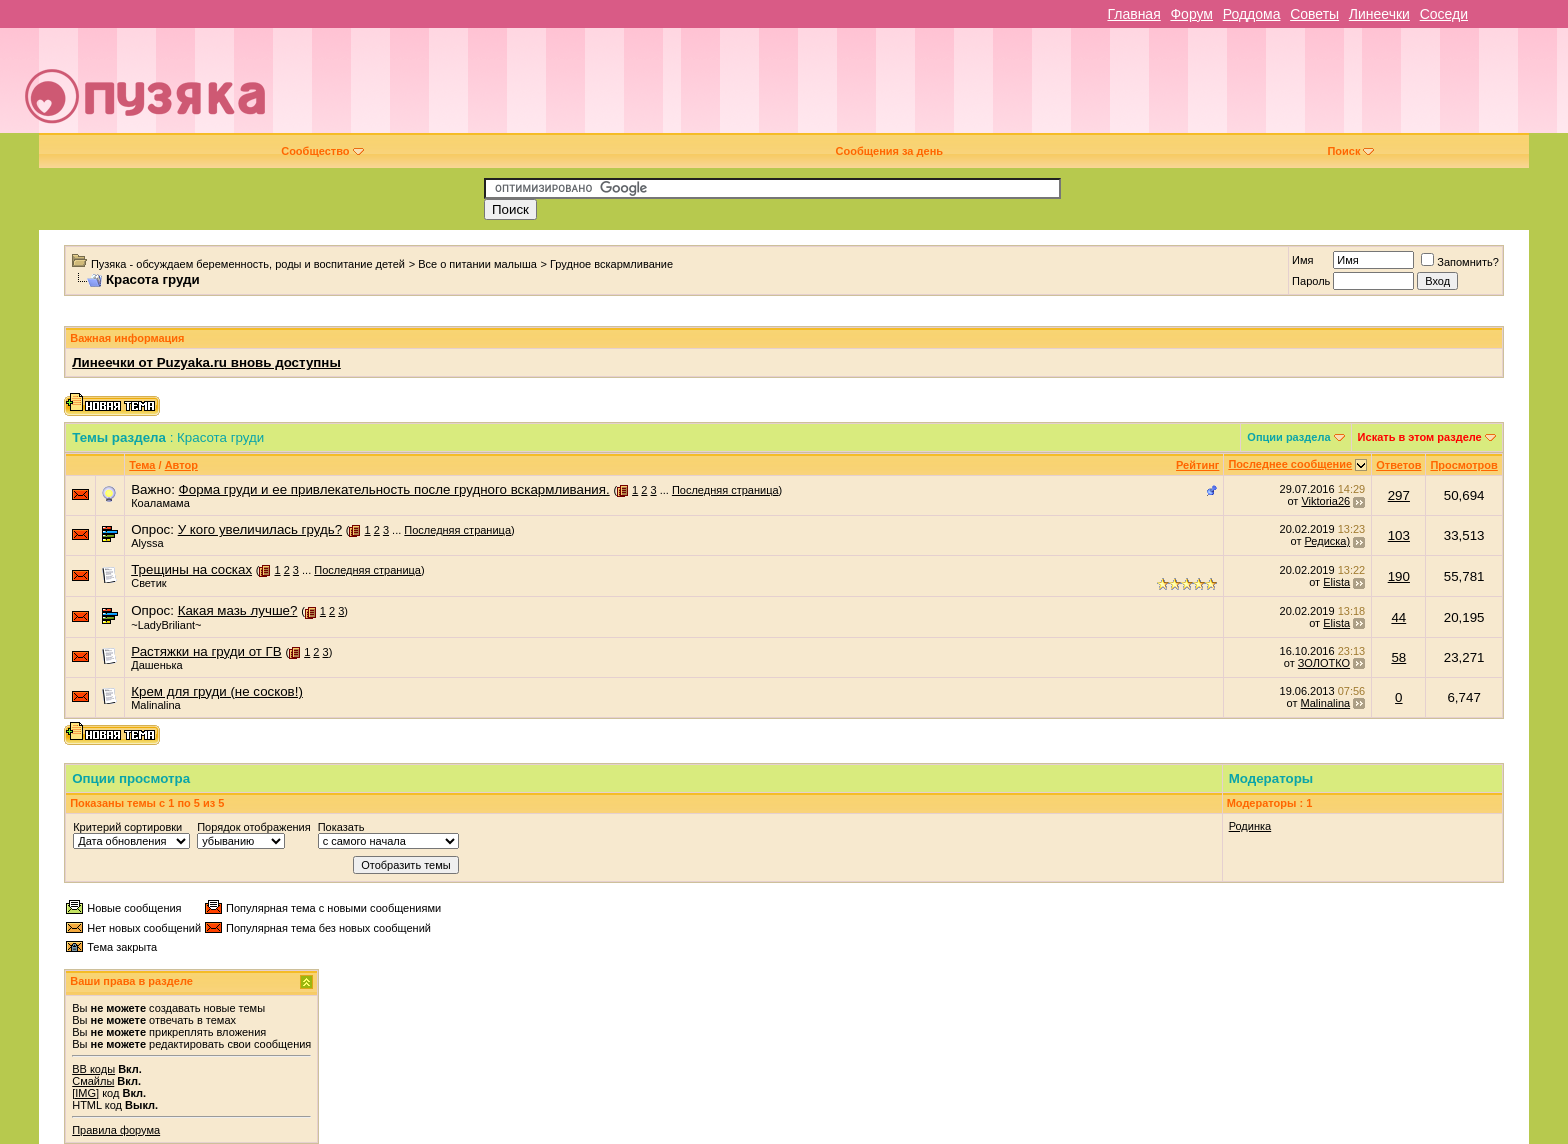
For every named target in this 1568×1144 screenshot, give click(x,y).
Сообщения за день (889, 151)
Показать (341, 827)
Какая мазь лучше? (238, 610)
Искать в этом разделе (1420, 437)
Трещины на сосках (191, 569)
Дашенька (157, 665)
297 (1399, 495)
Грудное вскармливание (611, 264)
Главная (1133, 14)
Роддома (1252, 14)
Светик (148, 583)
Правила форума (116, 1130)
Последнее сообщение (1290, 464)
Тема (142, 465)
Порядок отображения (253, 827)
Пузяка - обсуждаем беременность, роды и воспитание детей (248, 264)
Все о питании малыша (477, 264)
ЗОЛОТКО (1324, 663)
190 (1399, 576)
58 (1398, 657)
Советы (1314, 14)
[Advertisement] (924, 88)
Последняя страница (725, 490)
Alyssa (147, 543)
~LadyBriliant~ (166, 625)
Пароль (1311, 281)
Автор (181, 465)
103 (1399, 535)
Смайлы (93, 1081)
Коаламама (160, 503)
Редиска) (1327, 541)
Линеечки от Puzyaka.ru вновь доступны (206, 362)
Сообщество (322, 151)
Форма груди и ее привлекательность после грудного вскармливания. (394, 489)
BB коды (93, 1069)
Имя (1302, 260)
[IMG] (85, 1093)
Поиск (1350, 151)
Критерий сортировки (127, 827)
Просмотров (1463, 465)
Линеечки (1379, 14)
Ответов (1398, 465)
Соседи (1444, 14)
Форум (1191, 14)
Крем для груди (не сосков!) (217, 691)
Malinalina (156, 705)
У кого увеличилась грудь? (260, 529)
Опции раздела (1288, 437)
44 (1398, 617)
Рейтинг (1197, 465)
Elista (1336, 582)
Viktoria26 (1325, 501)
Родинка (1250, 826)
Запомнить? (1460, 262)
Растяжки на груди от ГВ (206, 651)
